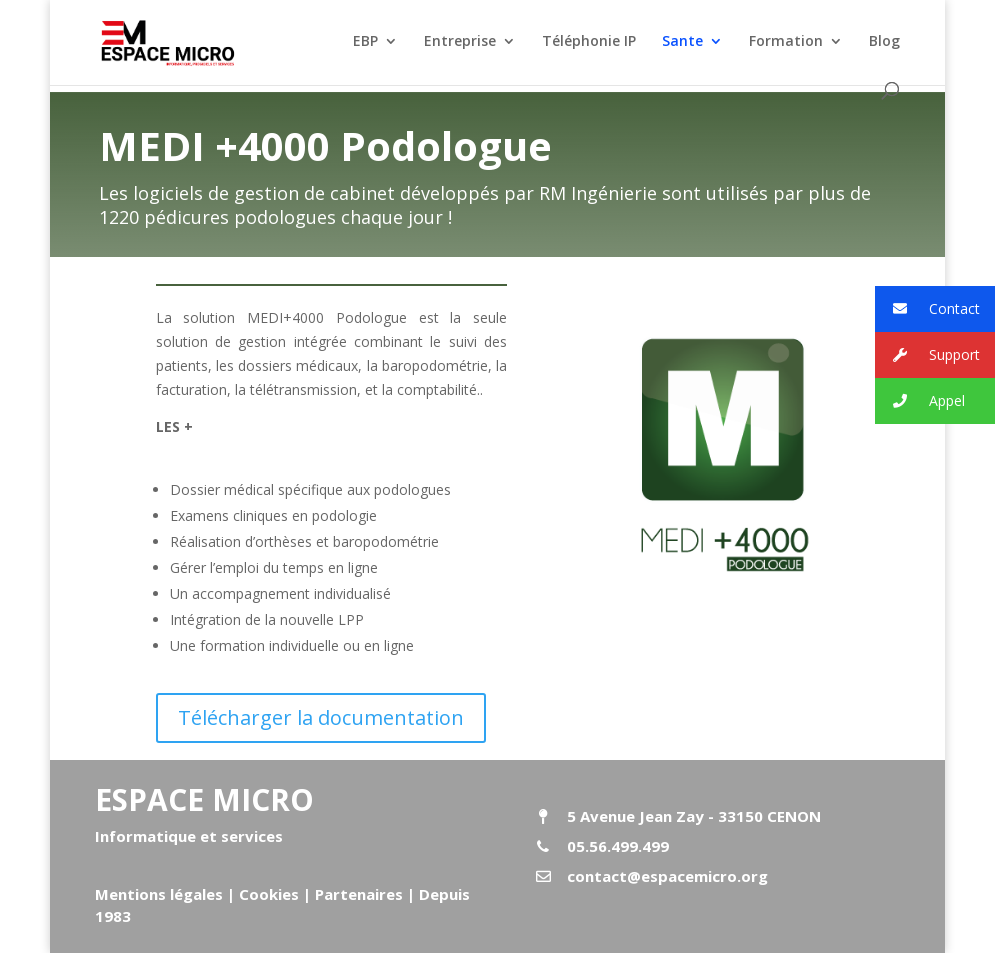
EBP (365, 42)
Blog (884, 42)
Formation (786, 42)
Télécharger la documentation (321, 717)
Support (927, 355)
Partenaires (357, 894)
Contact (927, 309)
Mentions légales (159, 894)
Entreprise (460, 42)
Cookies (269, 894)
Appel (920, 401)
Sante (682, 42)
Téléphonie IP (589, 42)
